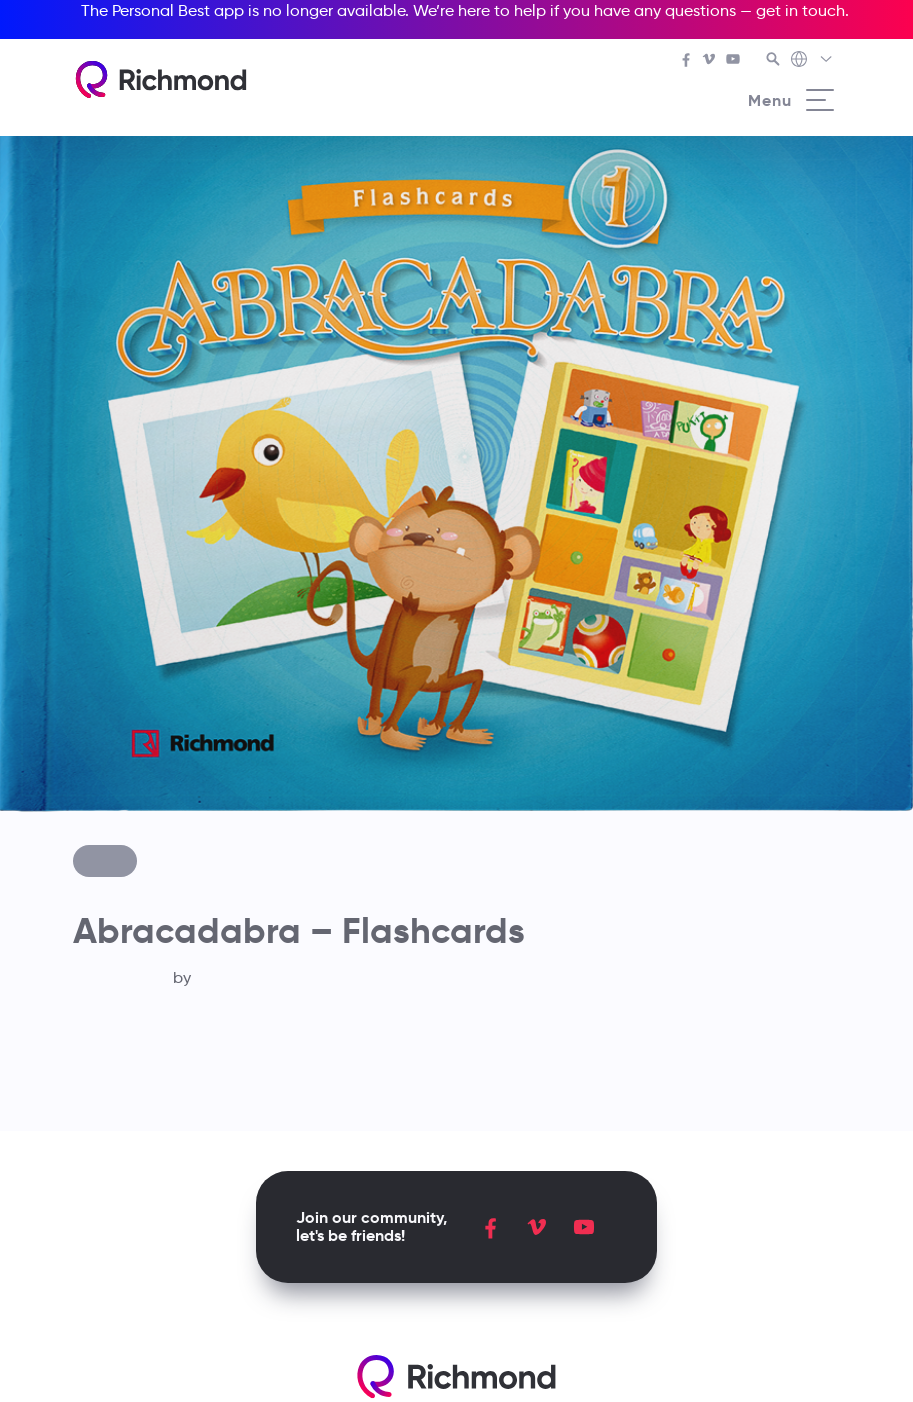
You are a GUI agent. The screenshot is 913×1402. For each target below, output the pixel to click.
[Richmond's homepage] (161, 79)
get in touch (800, 10)
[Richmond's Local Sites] (812, 61)
